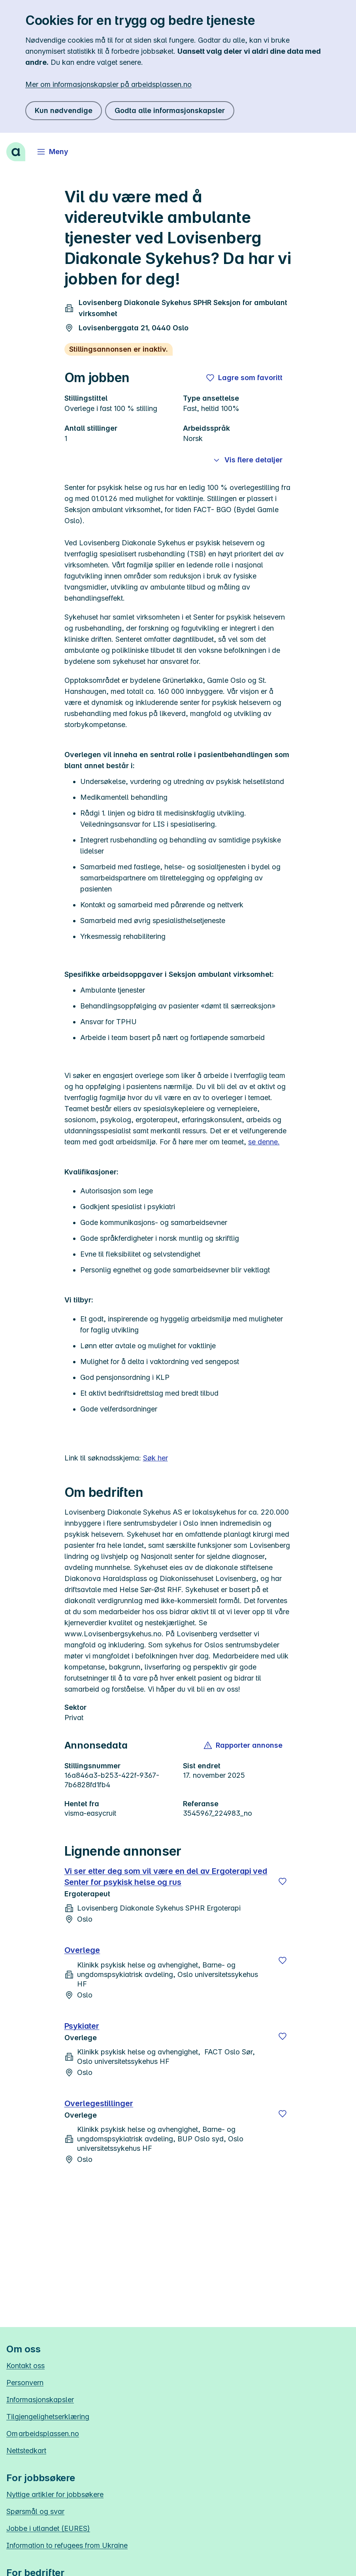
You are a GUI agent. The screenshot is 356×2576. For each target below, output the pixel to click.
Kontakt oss (25, 2365)
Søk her (155, 1458)
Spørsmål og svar (35, 2511)
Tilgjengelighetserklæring (47, 2416)
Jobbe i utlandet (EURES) (48, 2528)
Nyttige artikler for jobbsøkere (55, 2494)
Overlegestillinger (99, 2103)
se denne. (264, 1142)
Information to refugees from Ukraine (67, 2545)
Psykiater (82, 2026)
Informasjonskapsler (40, 2399)
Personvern (24, 2382)
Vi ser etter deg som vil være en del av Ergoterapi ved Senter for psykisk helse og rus (165, 1876)
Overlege (82, 1950)
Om (42, 2433)
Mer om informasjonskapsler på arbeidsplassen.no (108, 84)
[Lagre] (282, 1881)
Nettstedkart (26, 2450)
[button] (243, 1745)
